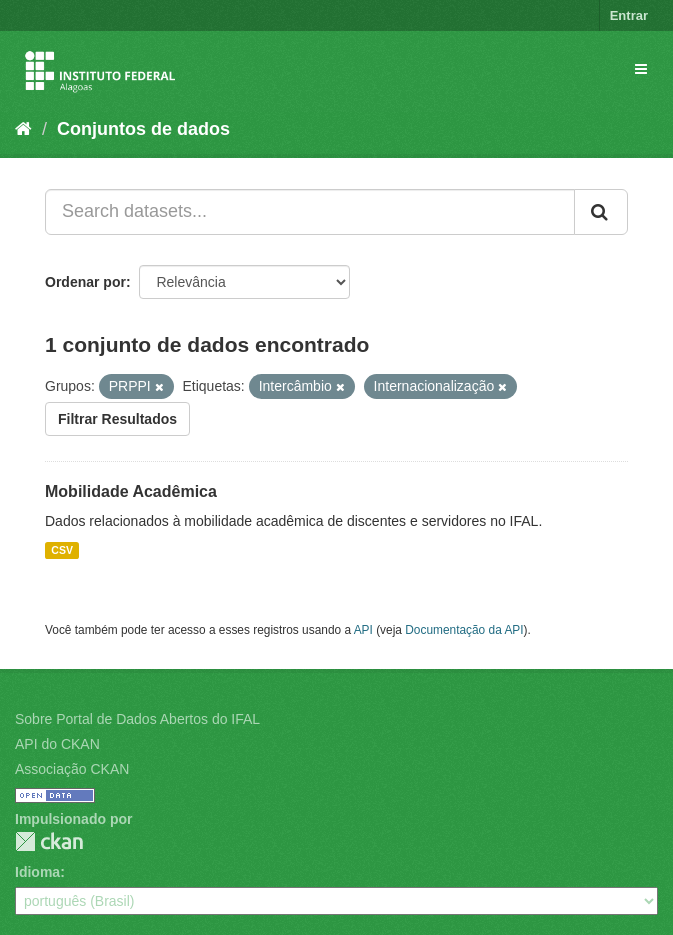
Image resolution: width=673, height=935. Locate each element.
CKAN (49, 841)
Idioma (37, 872)
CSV (62, 550)
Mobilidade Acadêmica (131, 491)
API (363, 630)
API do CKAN (57, 744)
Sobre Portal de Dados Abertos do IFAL (137, 719)
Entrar (629, 15)
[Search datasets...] (310, 212)
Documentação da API (464, 630)
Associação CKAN (72, 769)
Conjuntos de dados (143, 129)
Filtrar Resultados (117, 419)
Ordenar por (85, 282)
